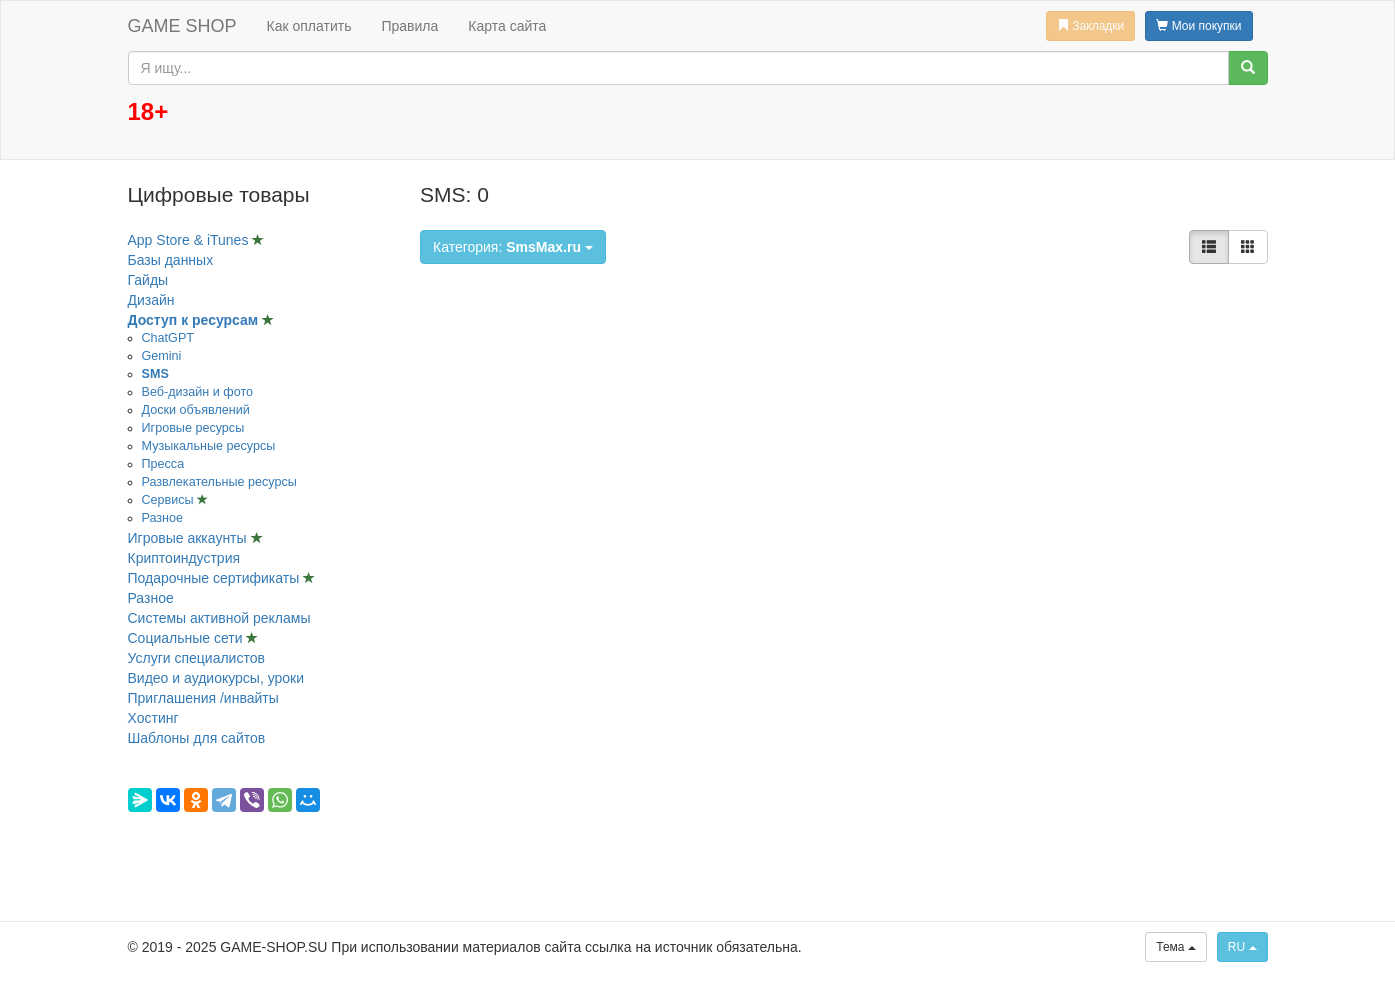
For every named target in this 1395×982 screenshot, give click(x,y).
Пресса (163, 464)
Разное (163, 518)
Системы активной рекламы (219, 618)
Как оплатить (309, 26)
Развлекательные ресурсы (219, 482)
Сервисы (170, 500)
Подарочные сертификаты (216, 578)
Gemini (162, 356)
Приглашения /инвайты (203, 698)
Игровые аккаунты (189, 538)
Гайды (148, 280)
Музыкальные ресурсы (209, 446)
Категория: (513, 247)
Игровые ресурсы (193, 428)
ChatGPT (168, 338)
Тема (1176, 947)
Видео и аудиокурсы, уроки (216, 678)
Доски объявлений (196, 410)
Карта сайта (507, 26)
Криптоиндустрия (184, 558)
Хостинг (153, 718)
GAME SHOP (182, 26)
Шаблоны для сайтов (197, 738)
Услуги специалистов (196, 658)
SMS (155, 374)
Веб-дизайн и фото (198, 392)
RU (1242, 947)
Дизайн (151, 300)
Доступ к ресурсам (195, 320)
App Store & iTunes (190, 240)
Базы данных (171, 260)
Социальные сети (187, 638)
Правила (409, 26)
